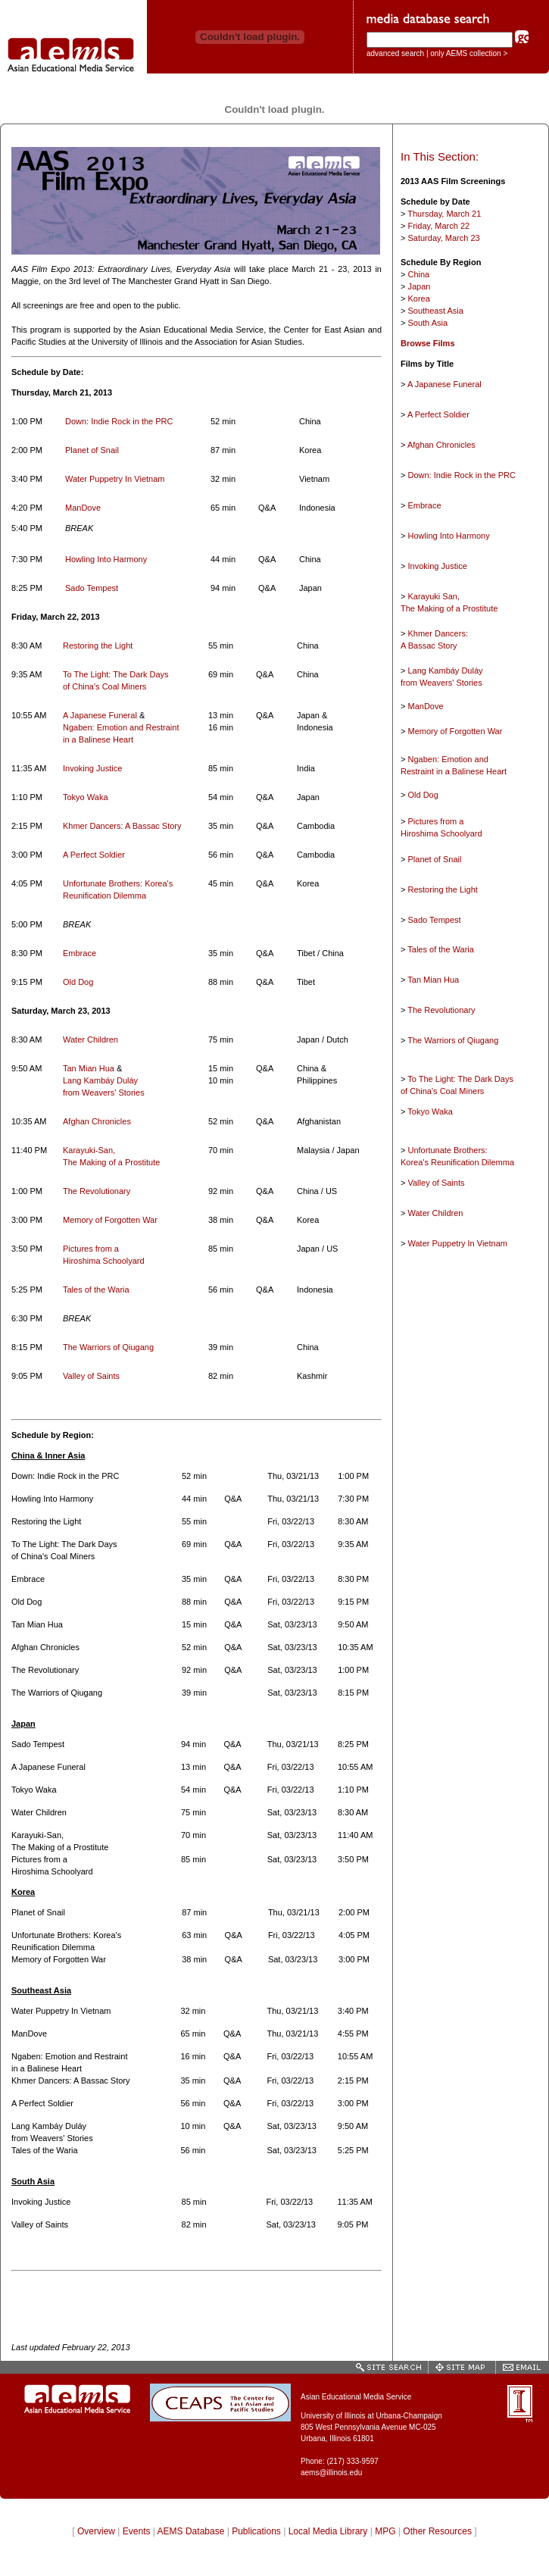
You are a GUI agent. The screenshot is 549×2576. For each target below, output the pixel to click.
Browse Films (428, 343)
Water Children (90, 1039)
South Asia (427, 322)
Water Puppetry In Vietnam (114, 478)
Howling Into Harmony (106, 559)
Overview (96, 2531)
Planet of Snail (92, 450)
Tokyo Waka (85, 797)
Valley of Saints (91, 1375)
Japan (418, 286)
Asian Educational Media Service (356, 2397)
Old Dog (78, 981)
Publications (256, 2531)
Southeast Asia (435, 310)
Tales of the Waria (96, 1289)
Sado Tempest (91, 587)
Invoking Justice (92, 768)
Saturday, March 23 (443, 237)
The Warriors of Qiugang (108, 1347)
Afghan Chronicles (97, 1121)
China (418, 274)
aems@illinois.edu (331, 2472)
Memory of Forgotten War (110, 1219)
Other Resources (437, 2531)
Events (137, 2531)
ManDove (83, 507)
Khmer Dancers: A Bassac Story (122, 825)
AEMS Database (191, 2531)
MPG (385, 2531)
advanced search (395, 53)
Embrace (79, 953)
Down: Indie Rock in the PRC (119, 421)
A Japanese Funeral (101, 715)
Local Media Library (328, 2531)
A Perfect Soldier (94, 854)
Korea (418, 298)
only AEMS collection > (468, 53)
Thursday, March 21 (444, 213)
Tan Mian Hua (90, 1068)
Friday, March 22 (438, 225)
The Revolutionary (96, 1191)
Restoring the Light (98, 645)
